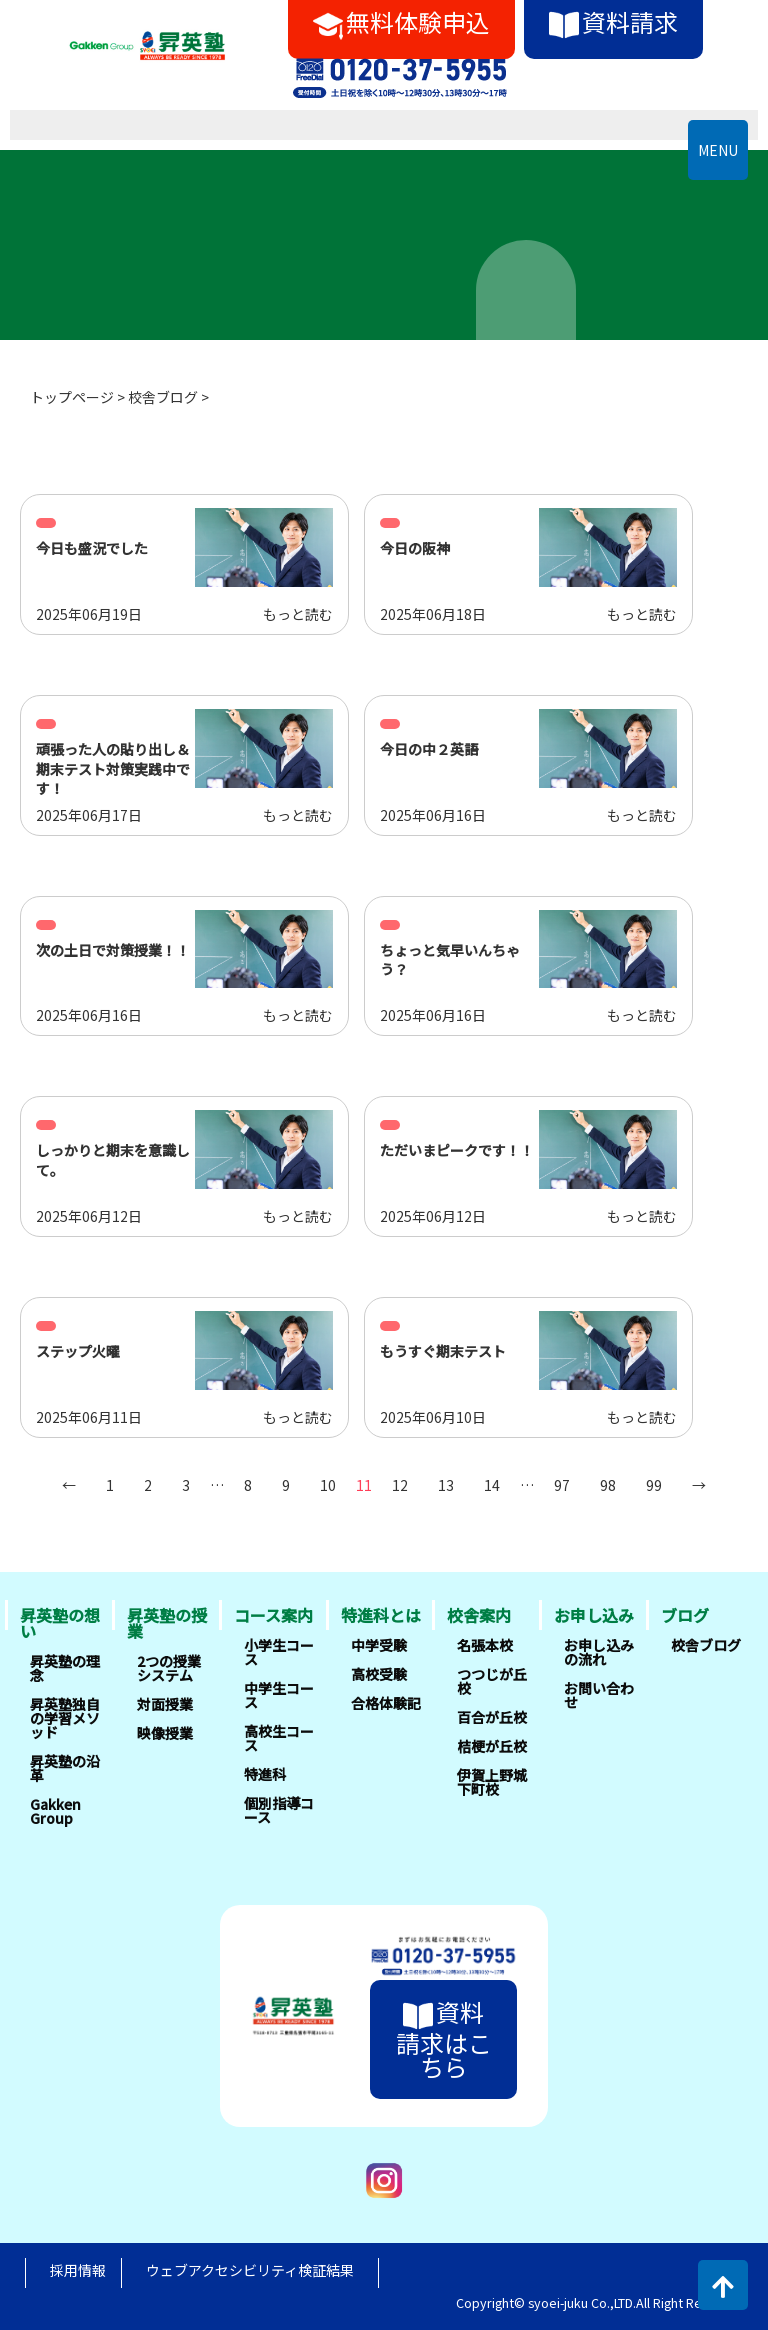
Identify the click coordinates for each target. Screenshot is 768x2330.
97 (562, 1485)
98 (608, 1485)
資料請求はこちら (444, 2038)
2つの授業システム (169, 1668)
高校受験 (379, 1674)
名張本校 (485, 1645)
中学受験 (379, 1645)
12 (400, 1485)
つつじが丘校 (492, 1681)
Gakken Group (55, 1811)
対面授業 (165, 1704)
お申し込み (594, 1615)
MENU (718, 150)
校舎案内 (479, 1615)
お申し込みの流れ (599, 1652)
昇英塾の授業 (167, 1623)
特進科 (265, 1774)
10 (328, 1485)
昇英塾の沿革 (65, 1768)
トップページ (72, 397)
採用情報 (78, 2270)
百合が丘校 (492, 1717)
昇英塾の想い (60, 1623)
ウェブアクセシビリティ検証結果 (250, 2270)
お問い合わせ (599, 1695)
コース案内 (273, 1615)
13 (446, 1485)
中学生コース (279, 1695)
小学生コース (279, 1652)
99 (654, 1485)
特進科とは (381, 1615)
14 (492, 1485)
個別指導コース (279, 1810)
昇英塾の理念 (65, 1668)
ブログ (685, 1615)
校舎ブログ (163, 397)
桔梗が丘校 (492, 1746)
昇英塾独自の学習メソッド (65, 1718)
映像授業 (165, 1733)
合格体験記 (386, 1703)
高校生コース (279, 1738)
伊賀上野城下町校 (492, 1782)
